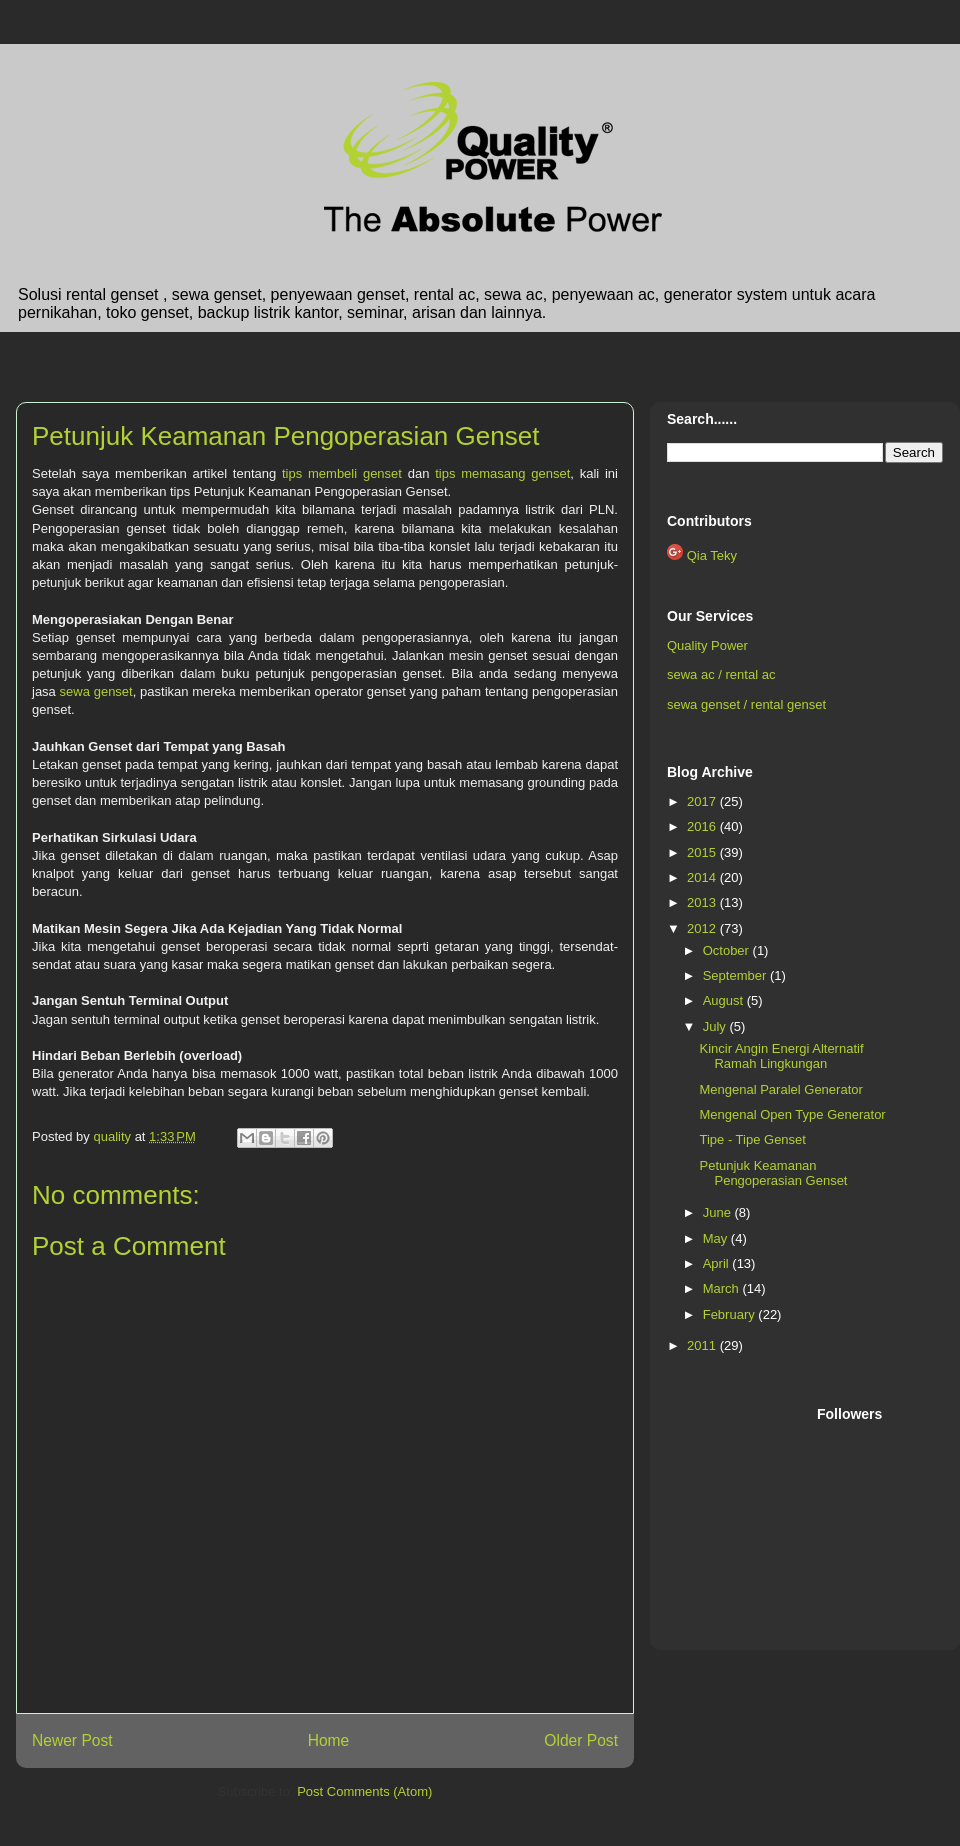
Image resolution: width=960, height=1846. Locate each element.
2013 (703, 902)
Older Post (581, 1740)
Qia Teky (712, 555)
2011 (703, 1345)
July (716, 1026)
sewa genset (96, 691)
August (725, 1000)
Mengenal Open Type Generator (792, 1114)
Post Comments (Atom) (364, 1791)
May (717, 1238)
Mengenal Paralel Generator (780, 1089)
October (728, 950)
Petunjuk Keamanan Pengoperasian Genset (773, 1173)
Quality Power (707, 645)
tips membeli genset (342, 473)
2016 (703, 826)
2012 (703, 928)
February (731, 1314)
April (718, 1263)
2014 (703, 877)
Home (329, 1740)
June (719, 1212)
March (723, 1288)
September (736, 975)
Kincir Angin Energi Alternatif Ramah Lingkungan (781, 1056)
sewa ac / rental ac (721, 674)
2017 (703, 801)
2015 (703, 852)
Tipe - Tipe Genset (752, 1139)
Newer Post (72, 1740)
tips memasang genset (502, 473)
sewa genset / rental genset (746, 704)
